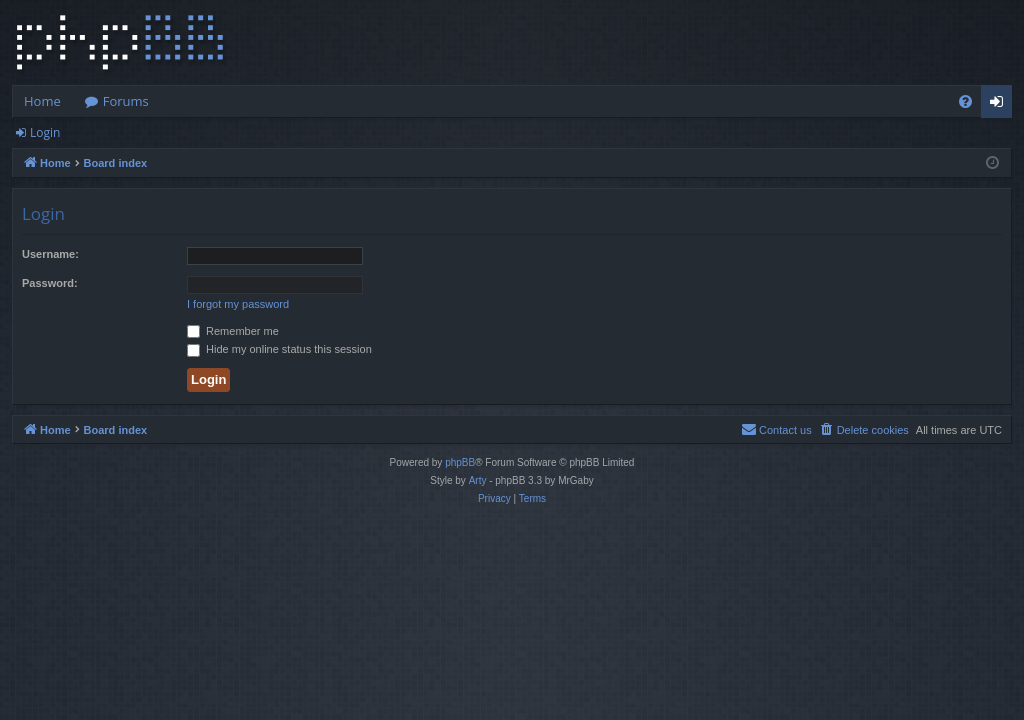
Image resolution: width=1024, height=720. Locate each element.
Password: (50, 283)
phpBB (460, 462)
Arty (478, 480)
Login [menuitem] (1000, 105)
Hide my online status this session (279, 349)
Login (45, 132)
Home (42, 101)
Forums (126, 101)
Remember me (233, 331)
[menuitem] (965, 101)
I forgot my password (238, 304)
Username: (50, 254)
